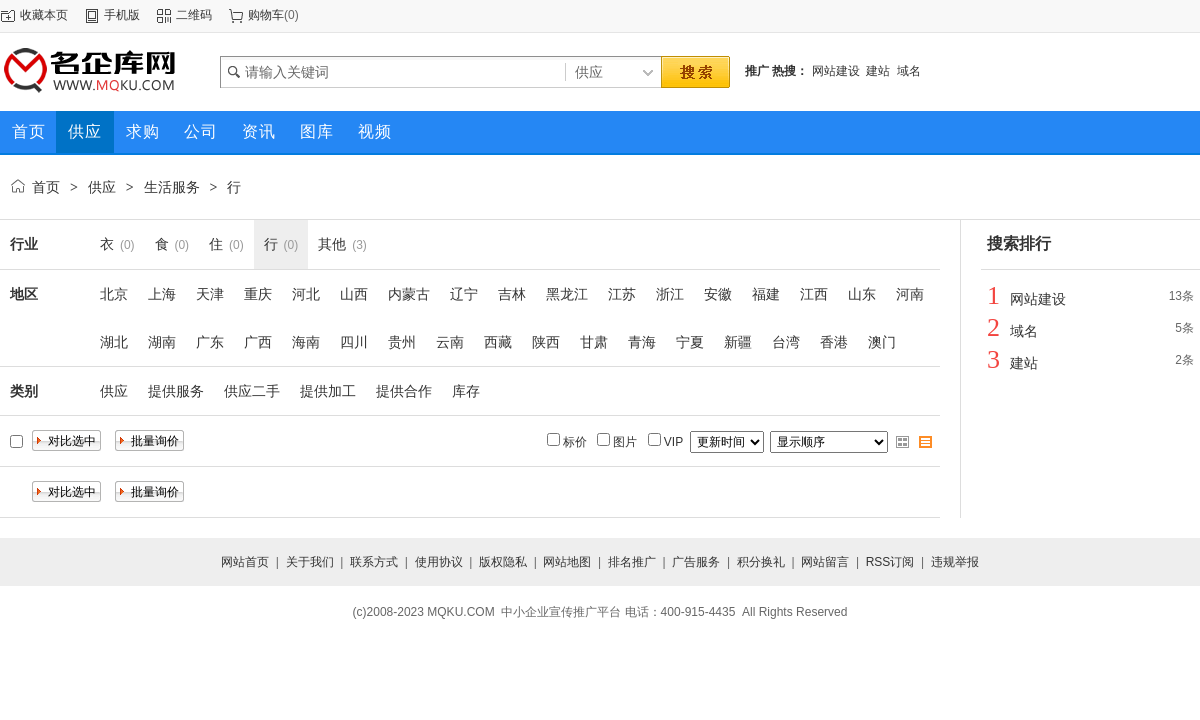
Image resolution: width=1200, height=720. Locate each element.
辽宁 (464, 294)
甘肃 (594, 342)
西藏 (498, 342)
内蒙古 (409, 294)
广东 (210, 342)
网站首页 (245, 562)
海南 (306, 342)
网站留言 (825, 562)
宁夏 (690, 342)
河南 (910, 294)
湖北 (114, 342)
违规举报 (955, 562)
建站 (878, 71)
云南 (450, 342)
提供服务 (176, 391)
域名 (909, 71)
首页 (46, 187)
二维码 (194, 15)
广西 (258, 342)
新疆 (738, 342)
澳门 (882, 342)
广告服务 (696, 562)
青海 (642, 342)
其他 (332, 244)
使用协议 (439, 562)
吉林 (512, 294)
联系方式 (374, 562)
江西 (814, 294)
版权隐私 (503, 562)
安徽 (718, 294)
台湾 (786, 342)
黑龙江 (567, 294)
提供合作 (404, 391)
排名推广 (632, 562)
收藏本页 (44, 15)
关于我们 (310, 562)
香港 (834, 342)
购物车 (266, 15)
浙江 (670, 294)
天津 (210, 294)
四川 (354, 342)
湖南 (162, 342)
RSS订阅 (890, 562)
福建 (766, 294)
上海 (162, 294)
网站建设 (836, 71)
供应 (102, 187)
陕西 (546, 342)
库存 (466, 391)
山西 (354, 294)
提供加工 (328, 391)
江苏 (622, 294)
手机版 (122, 15)
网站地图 (567, 562)
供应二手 (252, 391)
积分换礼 (761, 562)
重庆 (258, 294)
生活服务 (172, 187)
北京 (114, 294)
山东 (862, 294)
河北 (306, 294)
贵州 (402, 342)
